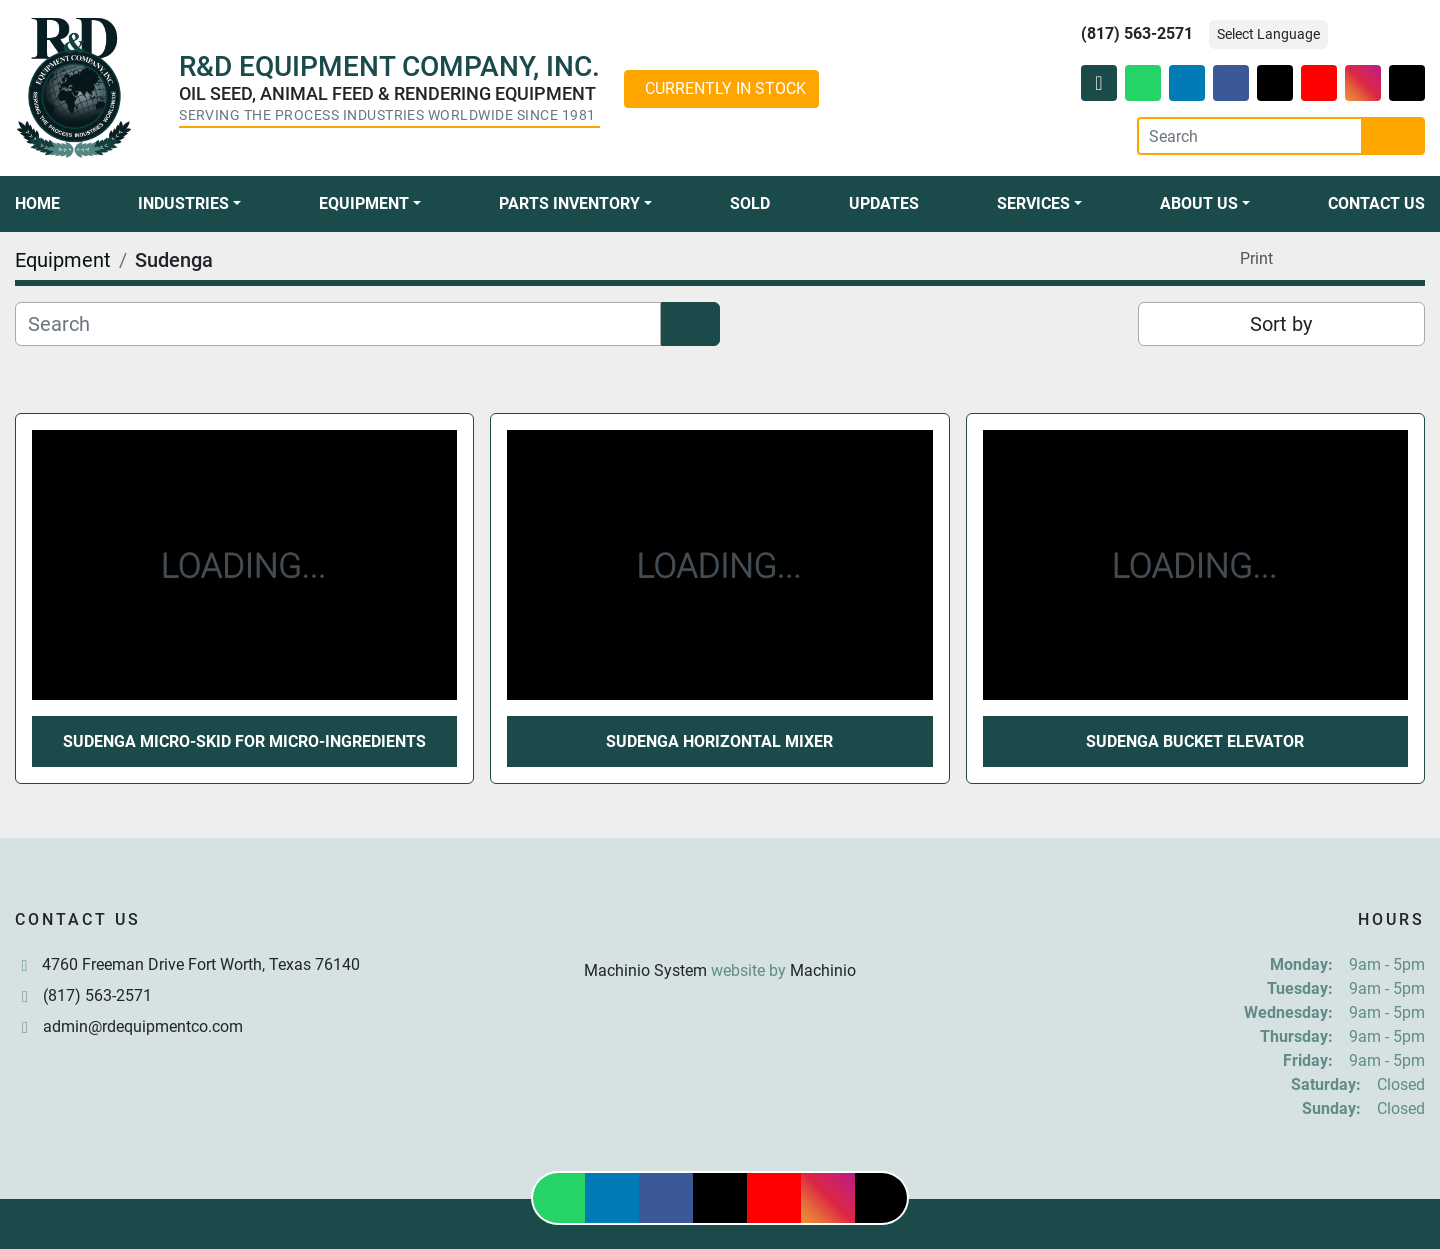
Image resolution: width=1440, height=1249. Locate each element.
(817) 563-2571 (1137, 33)
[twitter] (1275, 83)
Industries (183, 203)
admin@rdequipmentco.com (143, 1026)
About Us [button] (1199, 203)
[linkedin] (1187, 83)
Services (1033, 203)
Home (37, 203)
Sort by (1281, 324)
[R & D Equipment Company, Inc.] (720, 922)
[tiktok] (1407, 83)
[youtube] (1319, 83)
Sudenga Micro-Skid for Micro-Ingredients (244, 741)
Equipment (364, 203)
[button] (189, 204)
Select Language (1268, 34)
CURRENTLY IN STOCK (725, 88)
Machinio (823, 970)
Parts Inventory (569, 203)
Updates (884, 203)
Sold (750, 203)
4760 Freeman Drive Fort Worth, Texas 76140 (201, 964)
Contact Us (1376, 203)
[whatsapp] (1143, 83)
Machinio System (645, 970)
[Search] (1250, 136)
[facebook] (1231, 83)
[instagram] (1363, 83)
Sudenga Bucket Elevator (1195, 741)
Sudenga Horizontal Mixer (719, 741)
